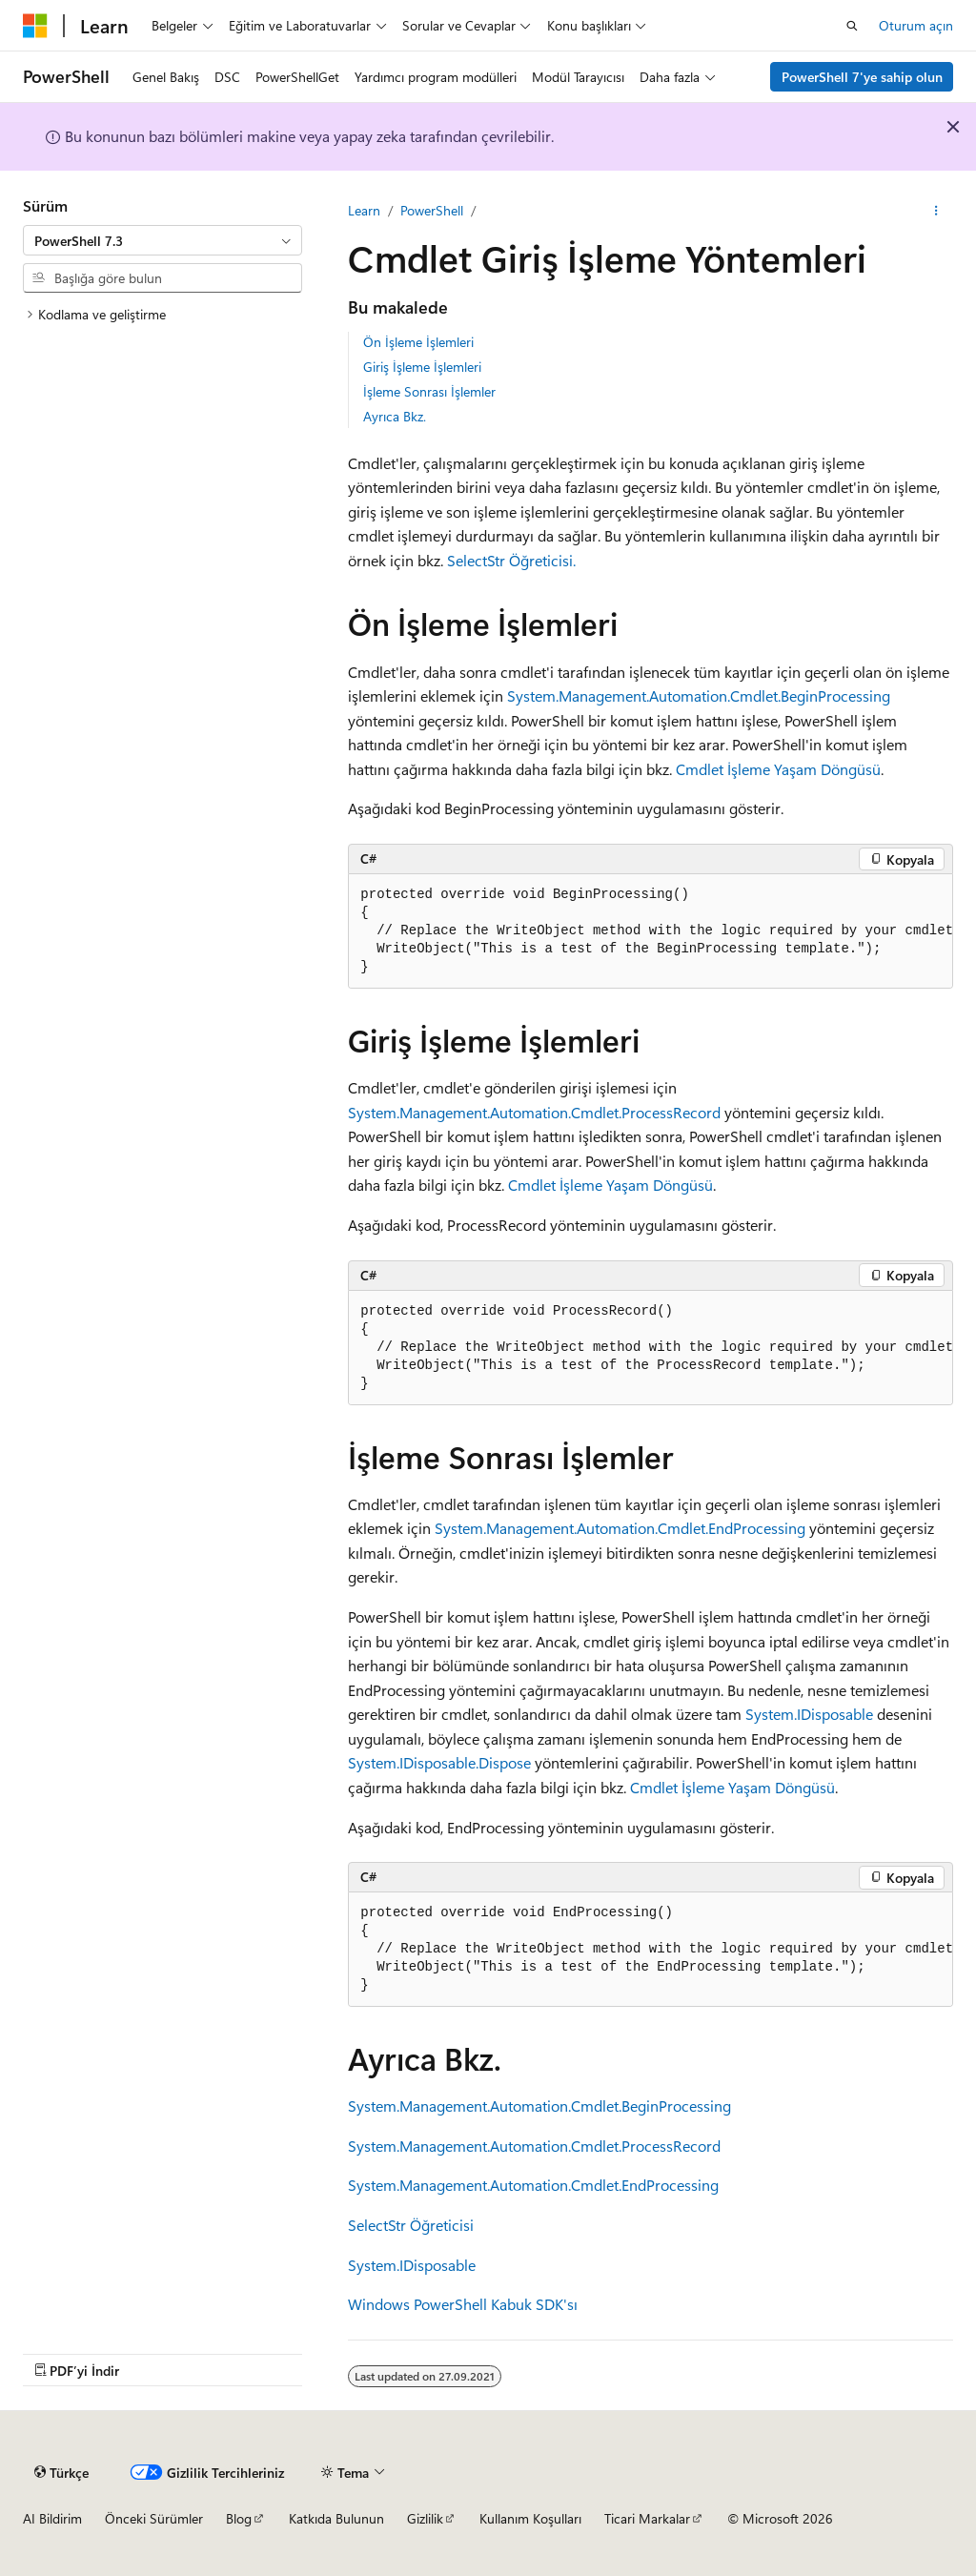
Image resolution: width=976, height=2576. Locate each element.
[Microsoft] (35, 25)
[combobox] (162, 240)
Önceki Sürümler (154, 2518)
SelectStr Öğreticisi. (511, 560)
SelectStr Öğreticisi (411, 2225)
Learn (364, 210)
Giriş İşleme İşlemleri (422, 367)
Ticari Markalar (647, 2518)
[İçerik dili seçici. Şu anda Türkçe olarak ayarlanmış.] (61, 2472)
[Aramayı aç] (852, 26)
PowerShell (431, 210)
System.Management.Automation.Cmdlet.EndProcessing (620, 1528)
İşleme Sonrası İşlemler (429, 391)
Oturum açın (916, 25)
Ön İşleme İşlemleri (418, 342)
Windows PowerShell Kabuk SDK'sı (463, 2304)
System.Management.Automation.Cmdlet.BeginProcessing (698, 695)
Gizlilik (425, 2518)
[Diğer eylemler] (936, 210)
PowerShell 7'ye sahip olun (862, 77)
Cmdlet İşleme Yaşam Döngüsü (778, 769)
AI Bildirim (52, 2518)
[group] (650, 931)
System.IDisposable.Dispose (439, 1762)
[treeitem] (162, 314)
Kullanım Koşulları (530, 2518)
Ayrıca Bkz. (394, 416)
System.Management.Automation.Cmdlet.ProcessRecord (534, 1112)
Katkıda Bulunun (336, 2518)
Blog (239, 2518)
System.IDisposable (809, 1714)
